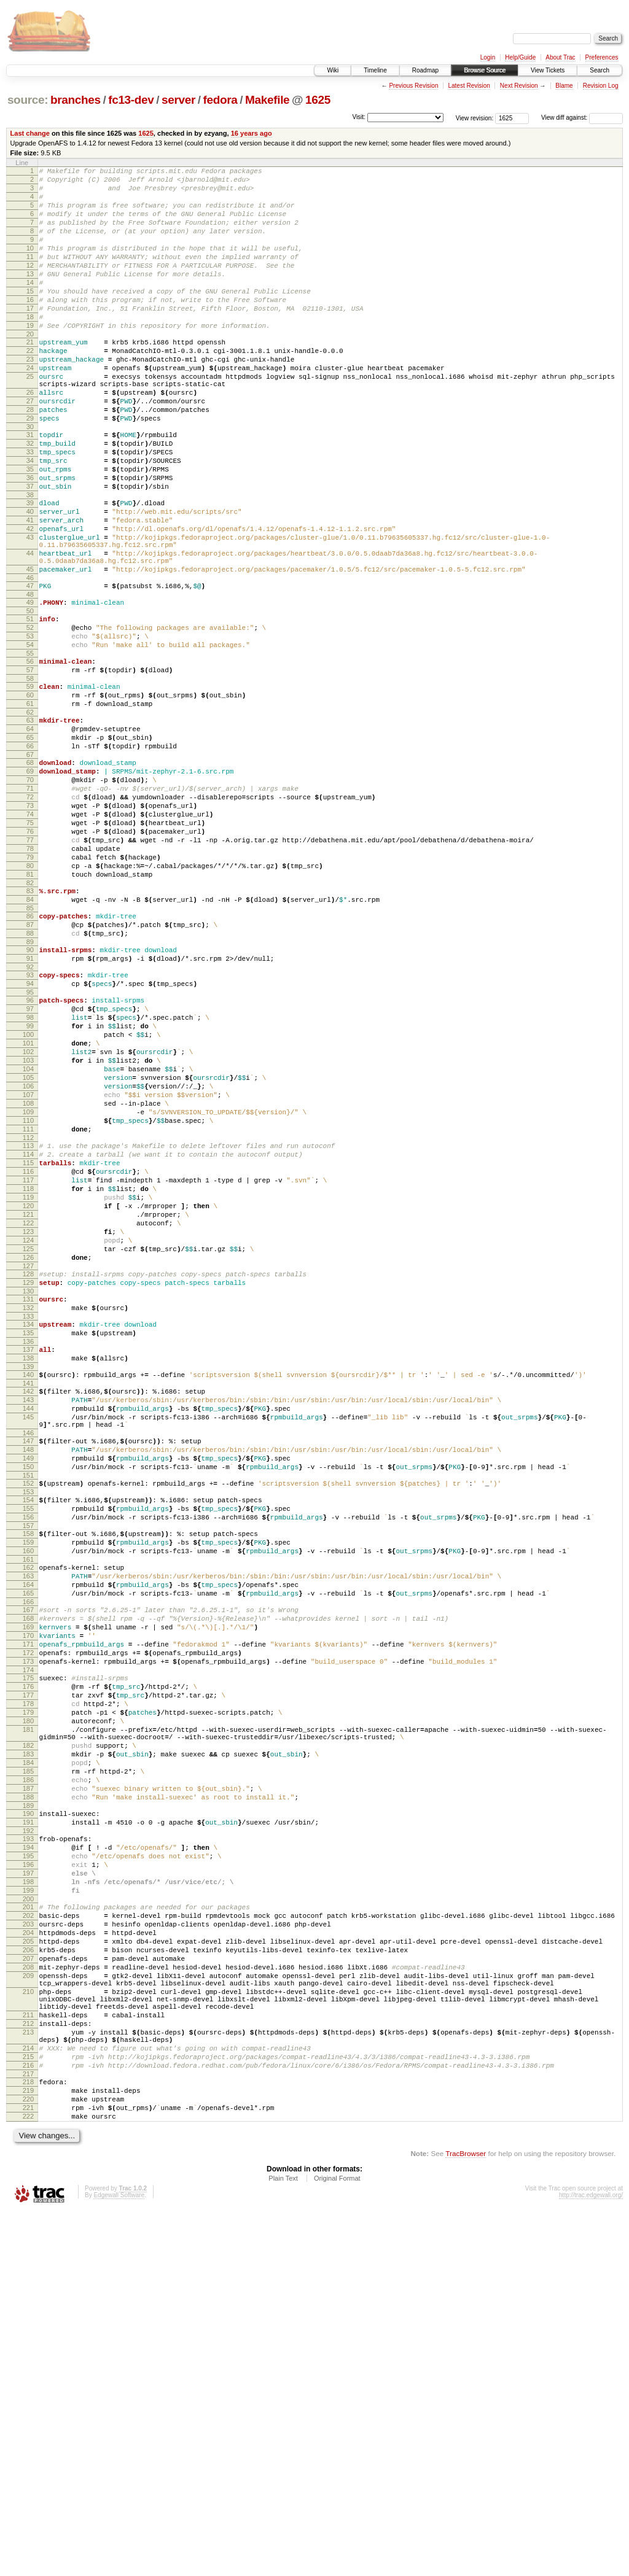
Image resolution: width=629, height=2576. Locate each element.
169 (28, 1892)
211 (28, 2357)
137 (28, 1568)
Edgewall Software (118, 2559)
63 (30, 823)
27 (30, 448)
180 (28, 2004)
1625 (317, 99)
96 (30, 1153)
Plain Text (283, 2543)
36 (30, 540)
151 (28, 1716)
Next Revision (519, 85)
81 (30, 1008)
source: (27, 99)
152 (28, 1724)
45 (30, 650)
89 (30, 1087)
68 (30, 873)
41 (30, 590)
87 (30, 1066)
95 (30, 1145)
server (178, 99)
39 (30, 569)
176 (28, 1962)
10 (30, 264)
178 (28, 1983)
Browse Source (485, 70)
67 (30, 865)
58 (30, 776)
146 (28, 1666)
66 (30, 854)
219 (28, 2447)
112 (28, 1320)
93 (30, 1124)
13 (30, 296)
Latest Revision (469, 85)
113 (28, 1328)
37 (30, 550)
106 (28, 1257)
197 (28, 2186)
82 (30, 1019)
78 (30, 977)
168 (28, 1881)
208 (28, 2298)
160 (28, 1803)
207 (28, 2288)
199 (28, 2207)
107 (28, 1267)
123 (28, 1432)
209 (28, 2309)
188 (28, 2097)
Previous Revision (413, 85)
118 (28, 1380)
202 (28, 2236)
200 (28, 2217)
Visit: (358, 117)
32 (30, 498)
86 (30, 1056)
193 (28, 2144)
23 (30, 398)
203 (28, 2246)
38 (30, 561)
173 (28, 1934)
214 (28, 2398)
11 (30, 275)
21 (30, 377)
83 (30, 1027)
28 (30, 459)
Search (599, 70)
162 (28, 1821)
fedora (220, 99)
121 (28, 1411)
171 (28, 1913)
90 (30, 1095)
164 (28, 1842)
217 (28, 2429)
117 (28, 1369)
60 (30, 794)
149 (28, 1695)
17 (30, 337)
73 (30, 925)
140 (28, 1597)
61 (30, 805)
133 (28, 1531)
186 (28, 2076)
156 (28, 1763)
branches (75, 99)
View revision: (475, 117)
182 (28, 2034)
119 (28, 1390)
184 (28, 2055)
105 (28, 1247)
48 (30, 679)
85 (30, 1048)
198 (28, 2196)
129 (28, 1492)
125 (28, 1453)
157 (28, 1774)
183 (28, 2045)
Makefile (267, 99)
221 (28, 2468)
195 (28, 2165)
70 (30, 894)
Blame (563, 85)
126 (28, 1463)
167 (28, 1871)
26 (30, 438)
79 (30, 987)
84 (30, 1037)
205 (28, 2267)
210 (28, 2328)
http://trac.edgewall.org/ (591, 2559)
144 (28, 1636)
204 (28, 2256)
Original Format (337, 2543)
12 (30, 285)
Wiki (332, 70)
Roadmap (425, 70)
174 (28, 1944)
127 (28, 1474)
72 (30, 914)
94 (30, 1134)
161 (28, 1813)
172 (28, 1923)
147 (28, 1674)
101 (28, 1205)
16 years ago (251, 133)
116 (28, 1359)
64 (30, 833)
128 (28, 1482)
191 (28, 2126)
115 (28, 1348)
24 (30, 408)
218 (28, 2437)
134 (28, 1539)
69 (30, 883)
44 (30, 630)
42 (30, 600)
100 (28, 1194)
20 (30, 369)
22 (30, 387)
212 (28, 2368)
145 (28, 1647)
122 (28, 1422)
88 (30, 1076)
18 (30, 348)
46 (30, 660)
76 (30, 956)
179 (28, 1994)
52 (30, 716)
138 (28, 1579)
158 (28, 1782)
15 (30, 316)
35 (30, 529)
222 (28, 2479)
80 (30, 998)
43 (30, 611)
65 (30, 844)
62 (30, 815)
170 (28, 1902)
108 (28, 1278)
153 (28, 1735)
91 (30, 1105)
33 (30, 509)
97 (30, 1163)
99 (30, 1184)
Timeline (375, 70)
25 (30, 418)
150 (28, 1706)
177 (28, 1973)
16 (30, 327)
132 (28, 1521)
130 (28, 1503)
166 (28, 1863)
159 (28, 1792)
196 (28, 2175)
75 (30, 946)
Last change (30, 133)
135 (28, 1550)
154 (28, 1743)
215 (28, 2408)
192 (28, 2136)
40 (30, 579)
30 (30, 480)
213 (28, 2378)
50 (30, 697)
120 (28, 1401)
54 (30, 736)
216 (28, 2419)
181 (28, 2015)
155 (28, 1753)
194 (28, 2155)
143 (28, 1626)
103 (28, 1226)
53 (30, 726)
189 (28, 2107)
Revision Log (601, 85)
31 (30, 488)
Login (487, 57)
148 (28, 1685)
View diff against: (582, 117)
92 (30, 1116)
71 (30, 904)
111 (28, 1309)
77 (30, 967)
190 (28, 2115)
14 (30, 306)
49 (30, 687)
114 (28, 1338)
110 (28, 1299)
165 (28, 1852)
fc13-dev (131, 99)
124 (28, 1442)
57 (30, 765)
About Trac (560, 57)
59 (30, 784)
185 (28, 2066)
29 (30, 469)
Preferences (602, 57)
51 (30, 705)
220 (28, 2458)
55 (30, 747)
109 (28, 1288)
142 (28, 1616)
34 (30, 519)
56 (30, 755)
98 (30, 1173)
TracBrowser (465, 2518)
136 (28, 1560)
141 (28, 1608)
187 (28, 2086)
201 (28, 2225)
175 (28, 1952)
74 (30, 935)
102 (28, 1215)
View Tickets (548, 70)
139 (28, 1589)
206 (28, 2277)
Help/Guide (520, 57)
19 (30, 358)
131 (28, 1511)
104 (28, 1236)
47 (30, 668)
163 (28, 1832)
